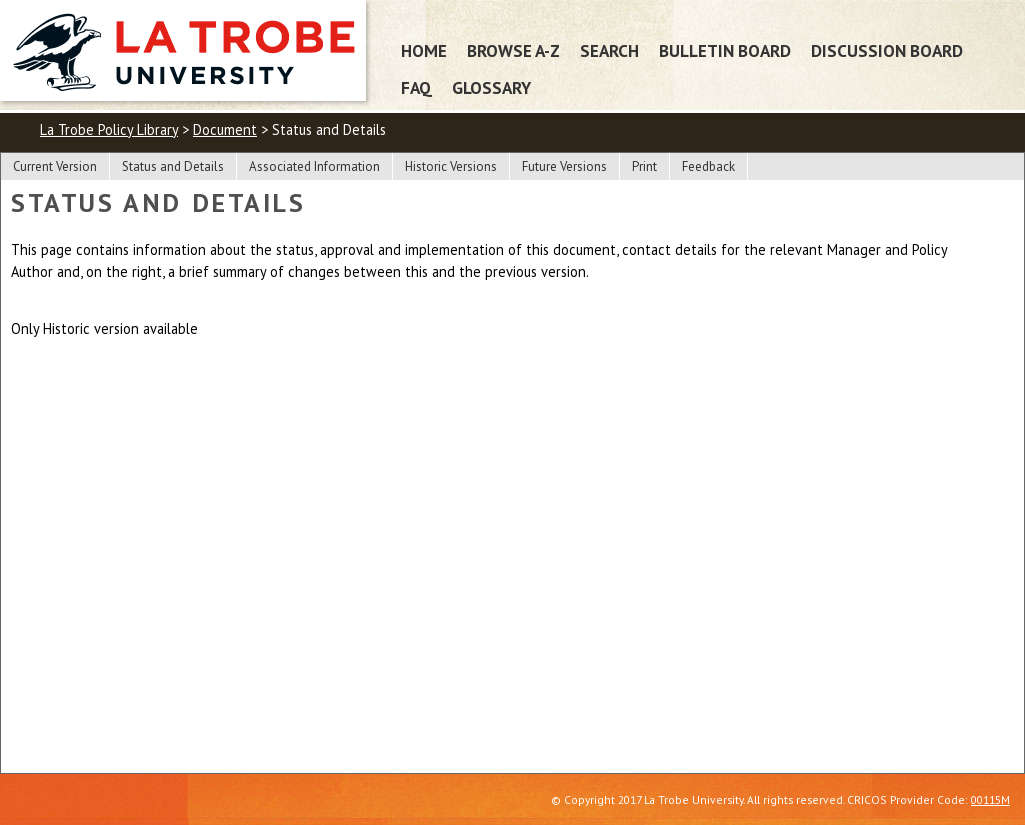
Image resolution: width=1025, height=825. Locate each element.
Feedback (708, 166)
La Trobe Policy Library (109, 129)
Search (609, 50)
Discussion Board (887, 50)
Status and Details (173, 166)
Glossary (491, 87)
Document (225, 129)
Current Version (55, 166)
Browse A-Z (513, 50)
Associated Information (314, 166)
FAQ (416, 87)
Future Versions (564, 166)
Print (644, 166)
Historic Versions (451, 166)
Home (424, 50)
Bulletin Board (725, 50)
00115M (990, 799)
